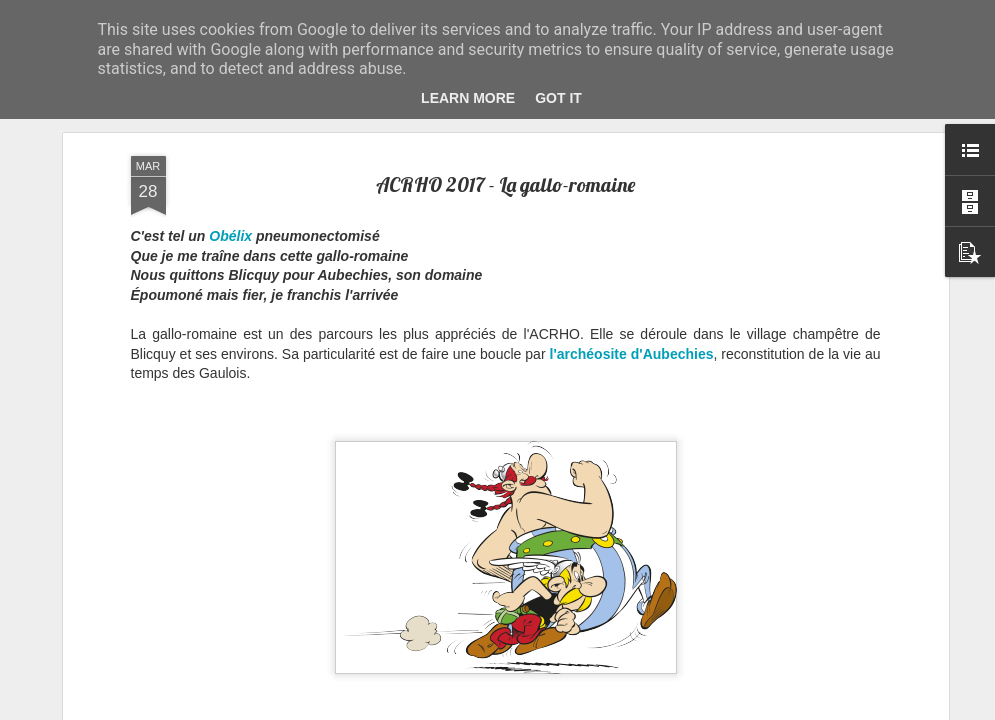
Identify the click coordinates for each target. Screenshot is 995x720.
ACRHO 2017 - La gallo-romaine (505, 181)
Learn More (468, 98)
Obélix (230, 234)
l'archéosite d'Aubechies (632, 351)
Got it (558, 98)
